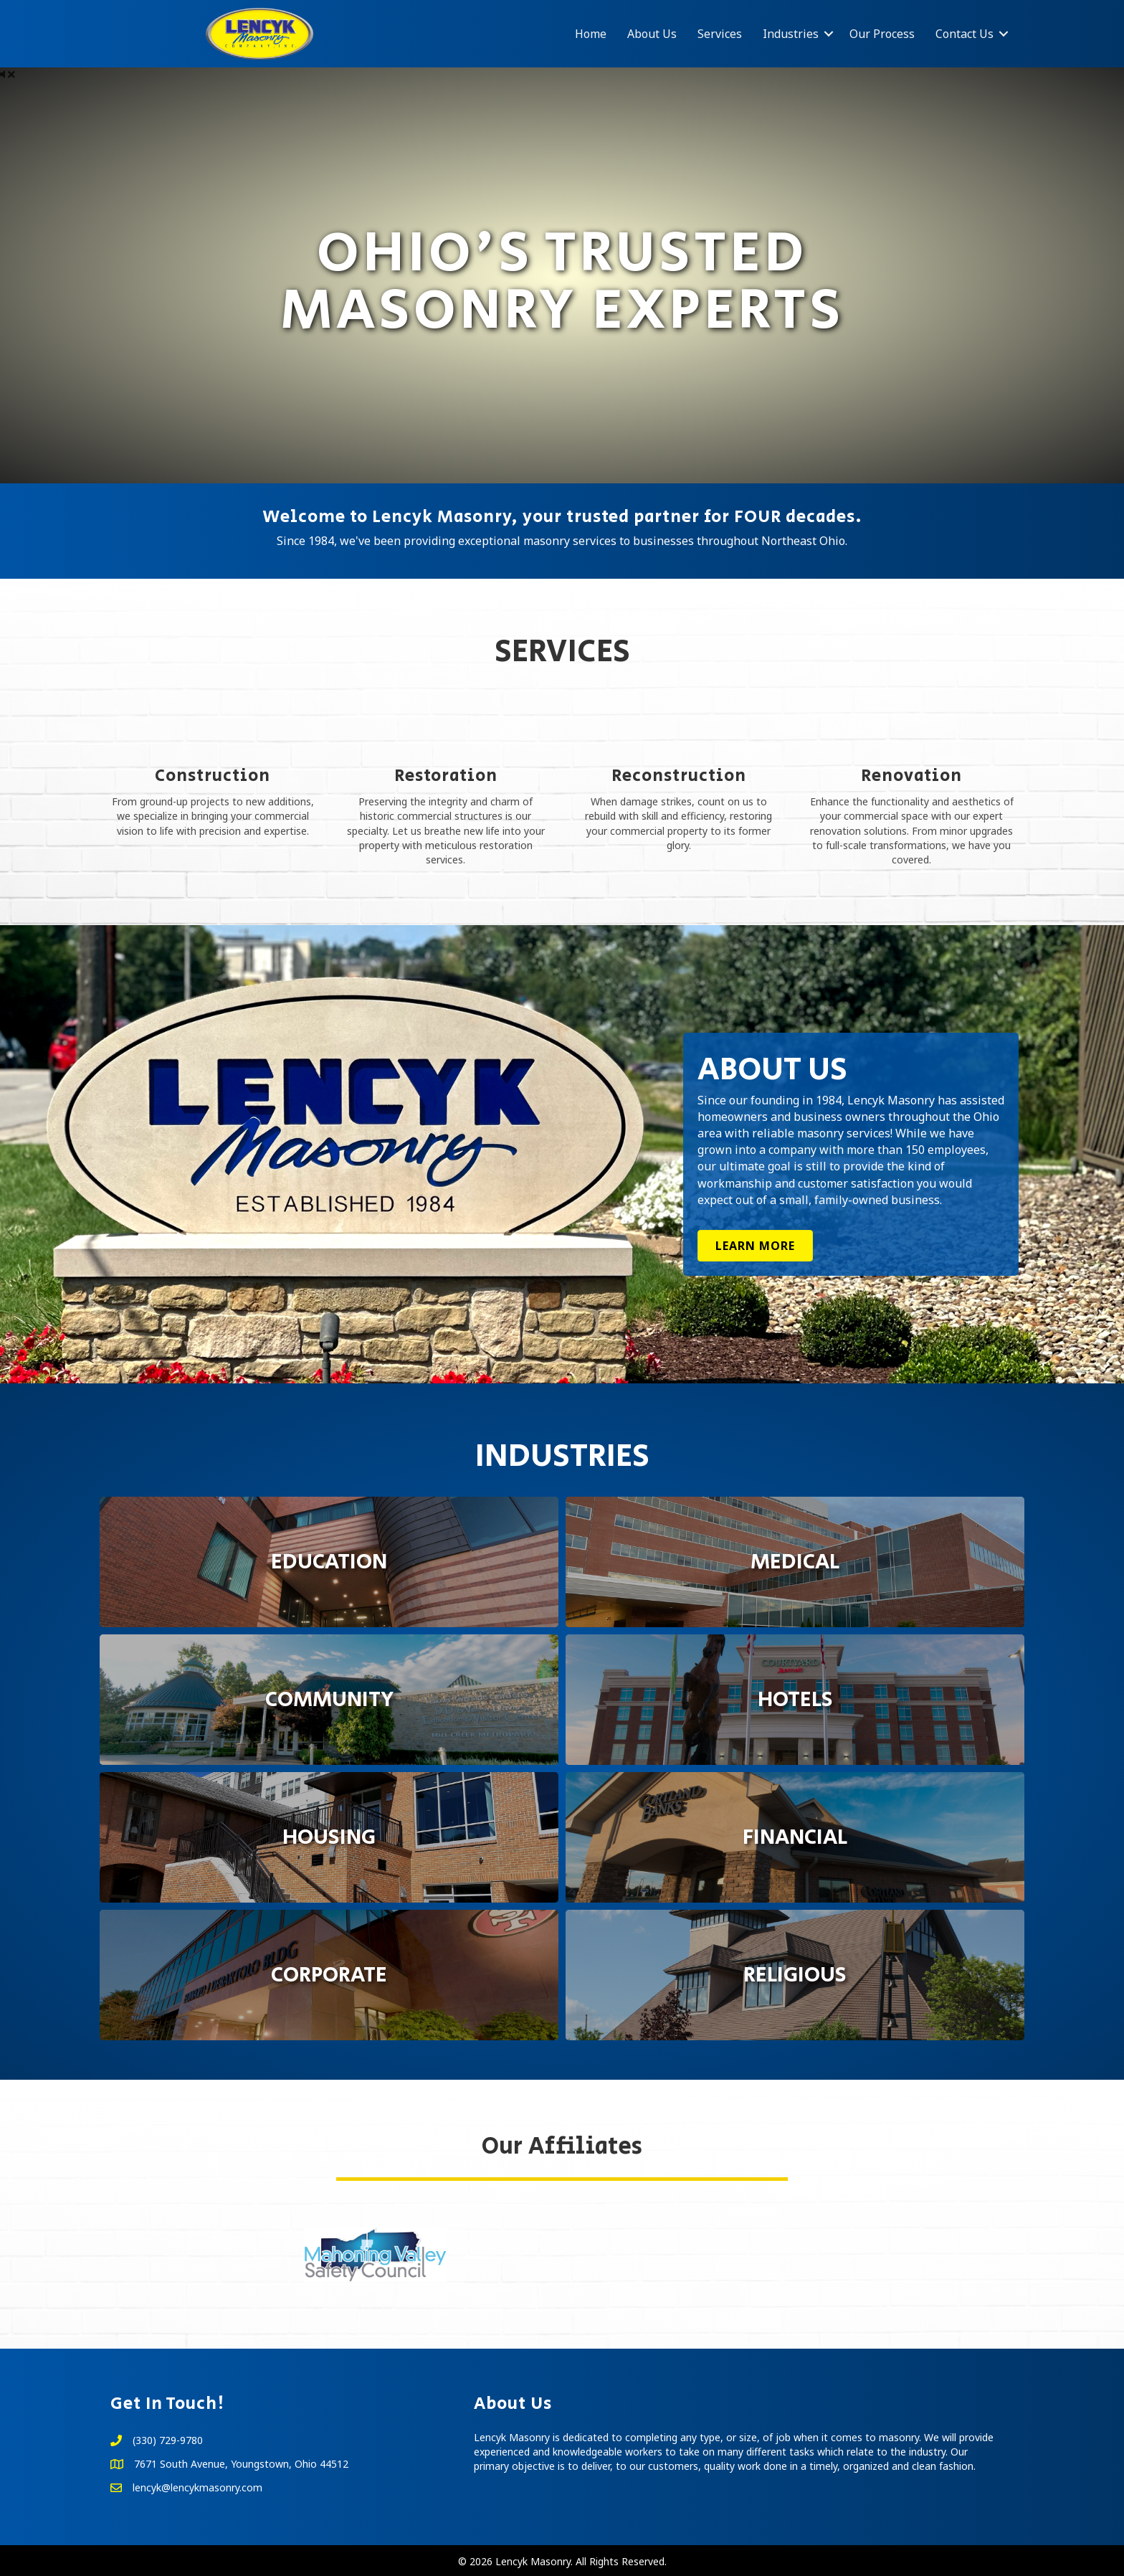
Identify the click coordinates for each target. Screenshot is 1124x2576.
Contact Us (964, 34)
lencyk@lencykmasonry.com (197, 2487)
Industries (791, 34)
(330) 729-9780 (168, 2440)
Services (719, 34)
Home (590, 34)
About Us (652, 34)
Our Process (882, 34)
